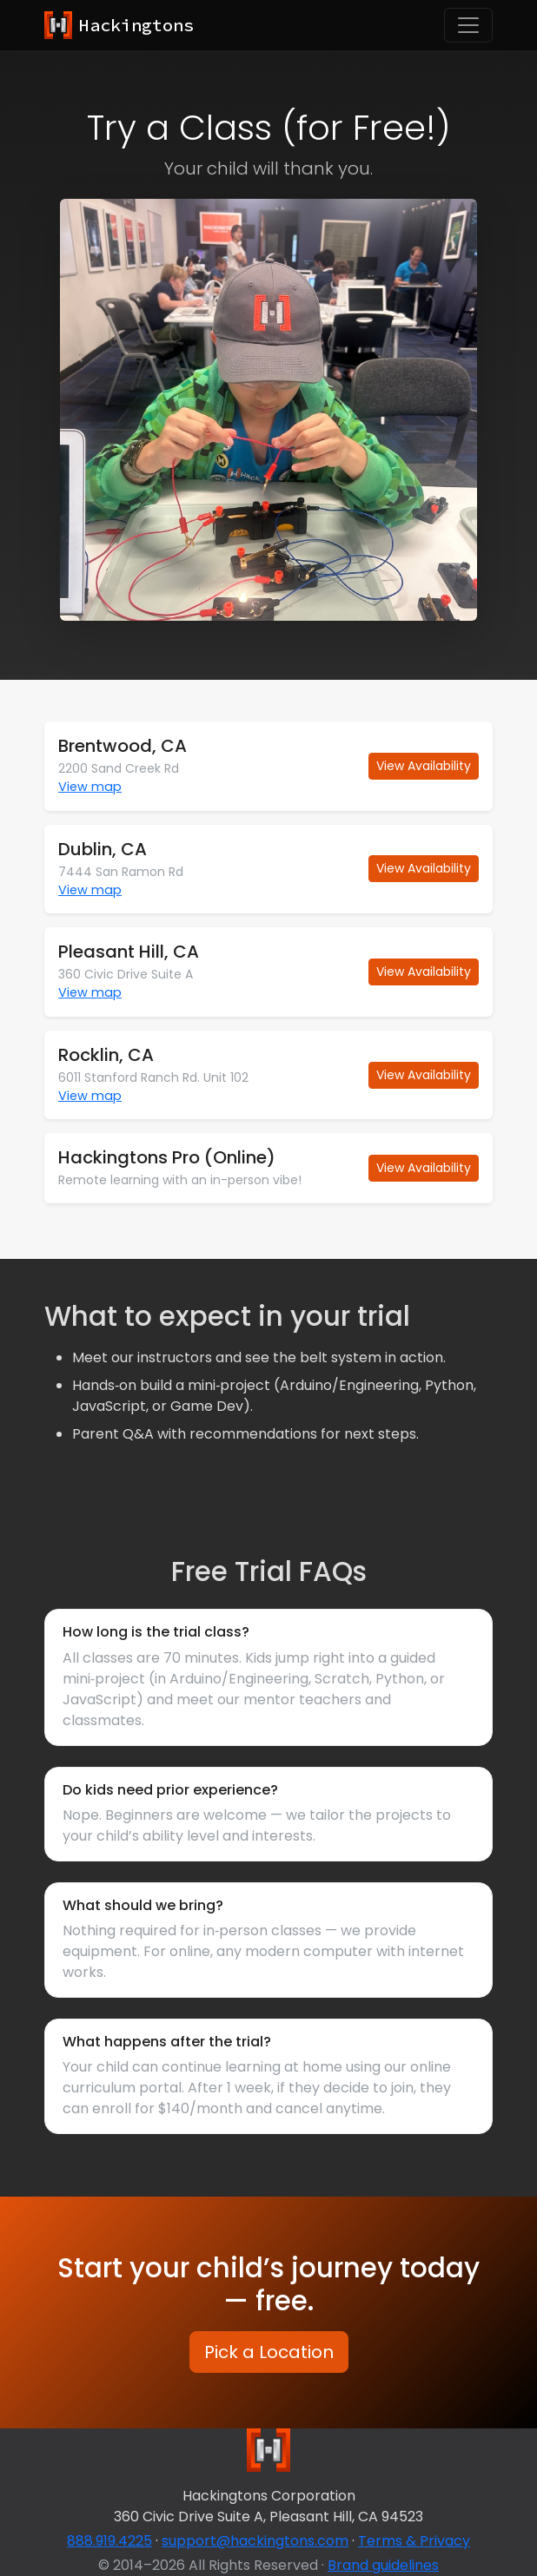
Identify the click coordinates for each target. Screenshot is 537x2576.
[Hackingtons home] (119, 25)
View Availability (423, 765)
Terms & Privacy (414, 2541)
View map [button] (90, 786)
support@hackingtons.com (255, 2541)
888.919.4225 (109, 2541)
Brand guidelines (383, 2565)
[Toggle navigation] (468, 25)
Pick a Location (269, 2352)
